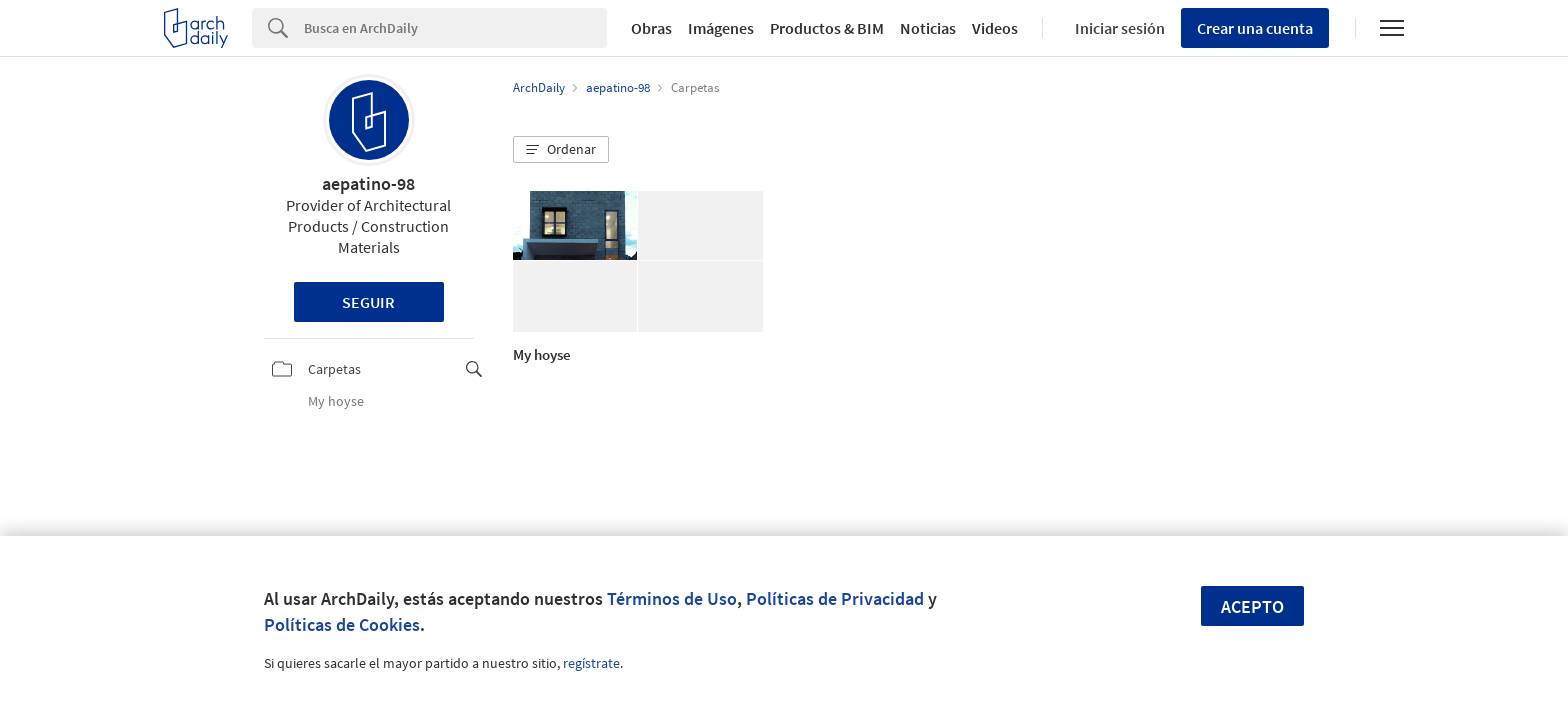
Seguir (368, 302)
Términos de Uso (672, 598)
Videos (995, 28)
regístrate (591, 663)
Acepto (1252, 606)
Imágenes (721, 28)
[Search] (455, 28)
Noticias (928, 28)
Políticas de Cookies (342, 624)
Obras (651, 28)
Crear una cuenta (1255, 28)
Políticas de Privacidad (835, 598)
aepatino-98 (368, 183)
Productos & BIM (827, 28)
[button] (561, 150)
